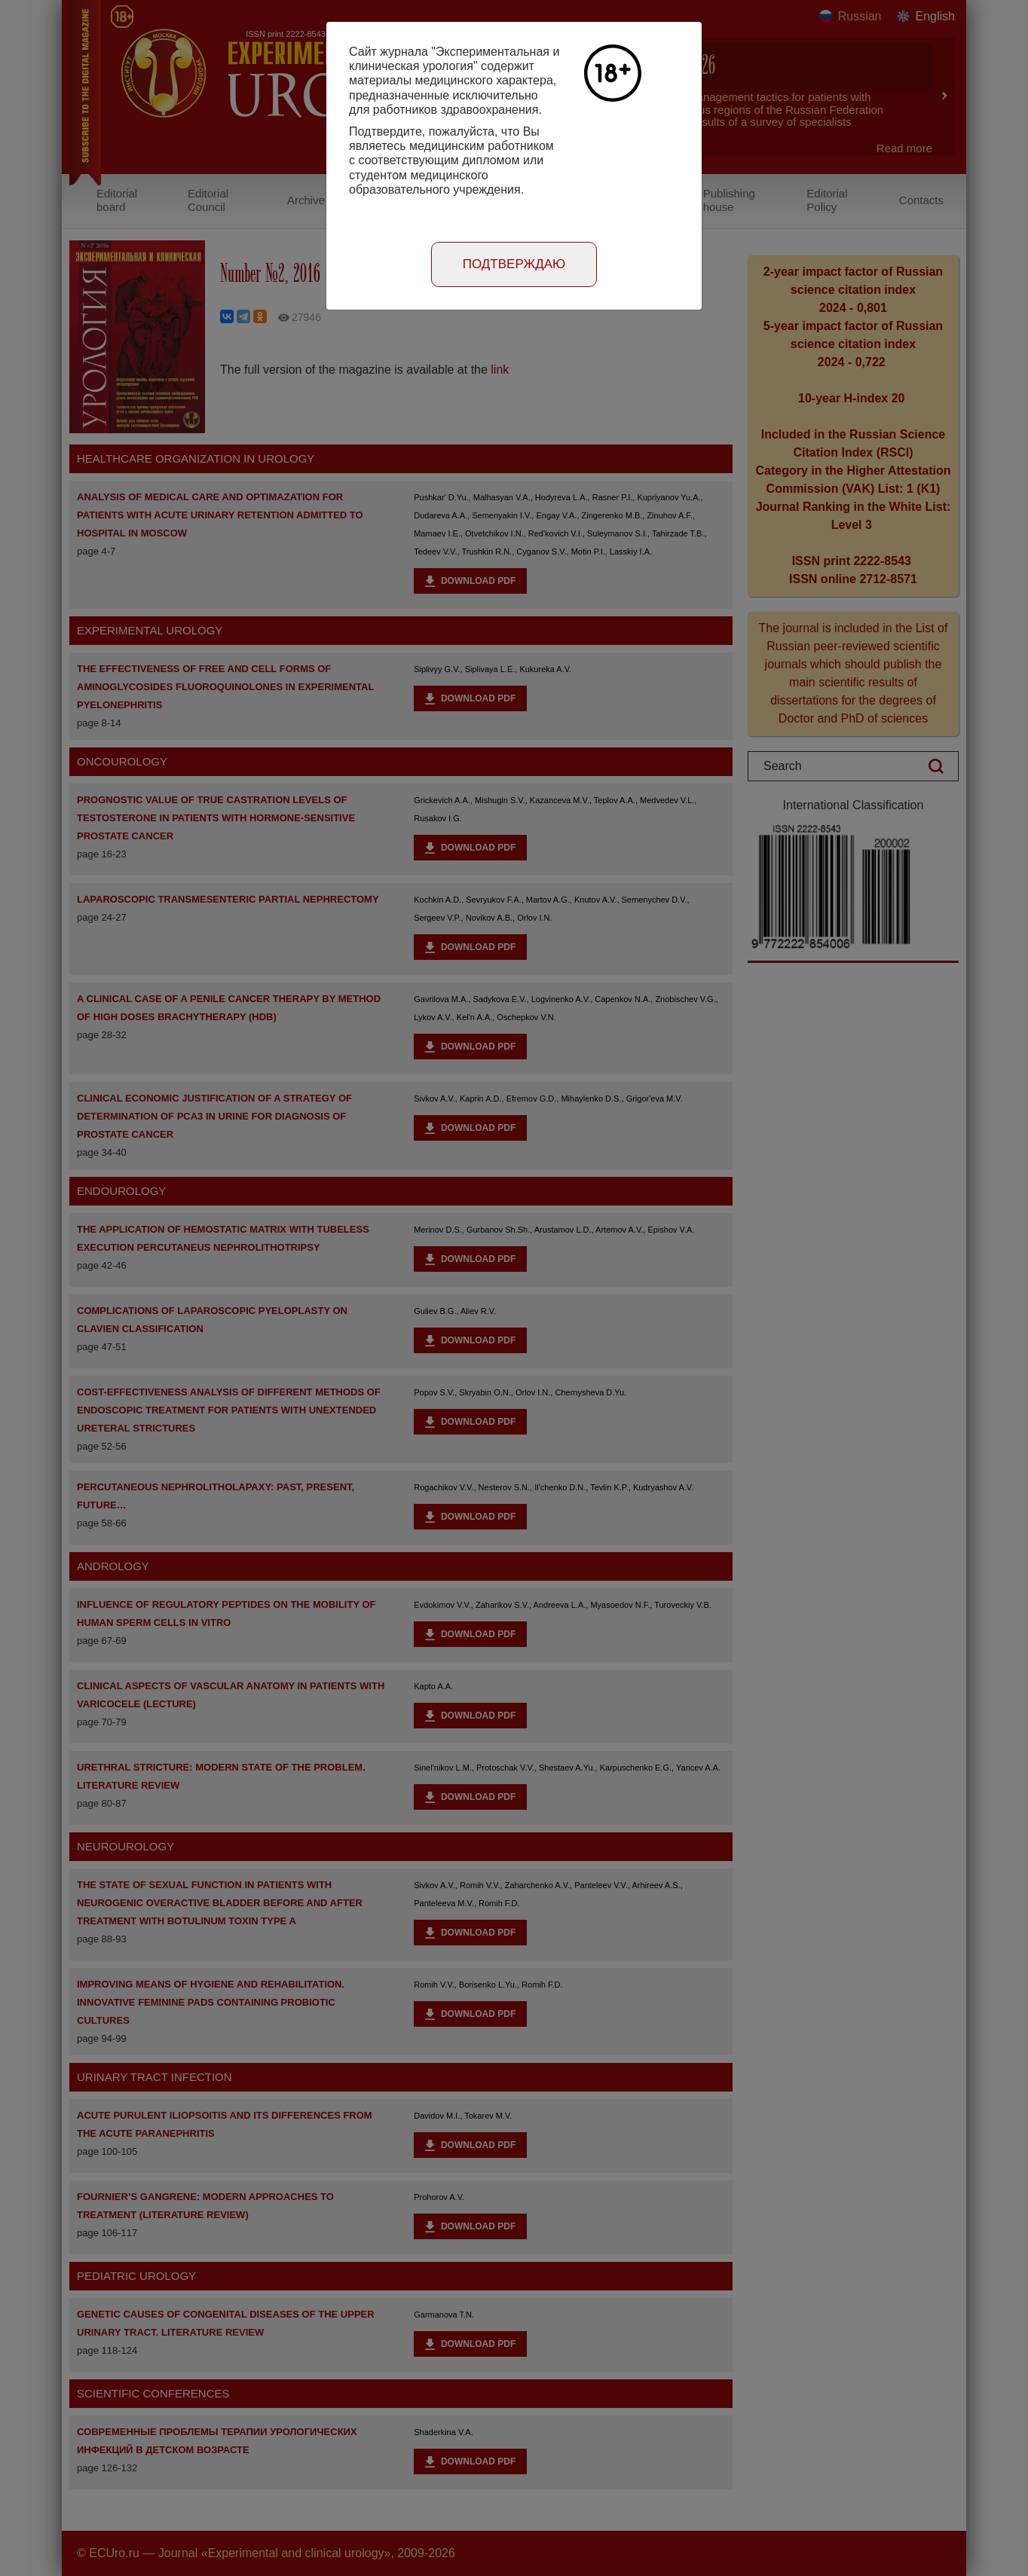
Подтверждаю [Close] (514, 264)
